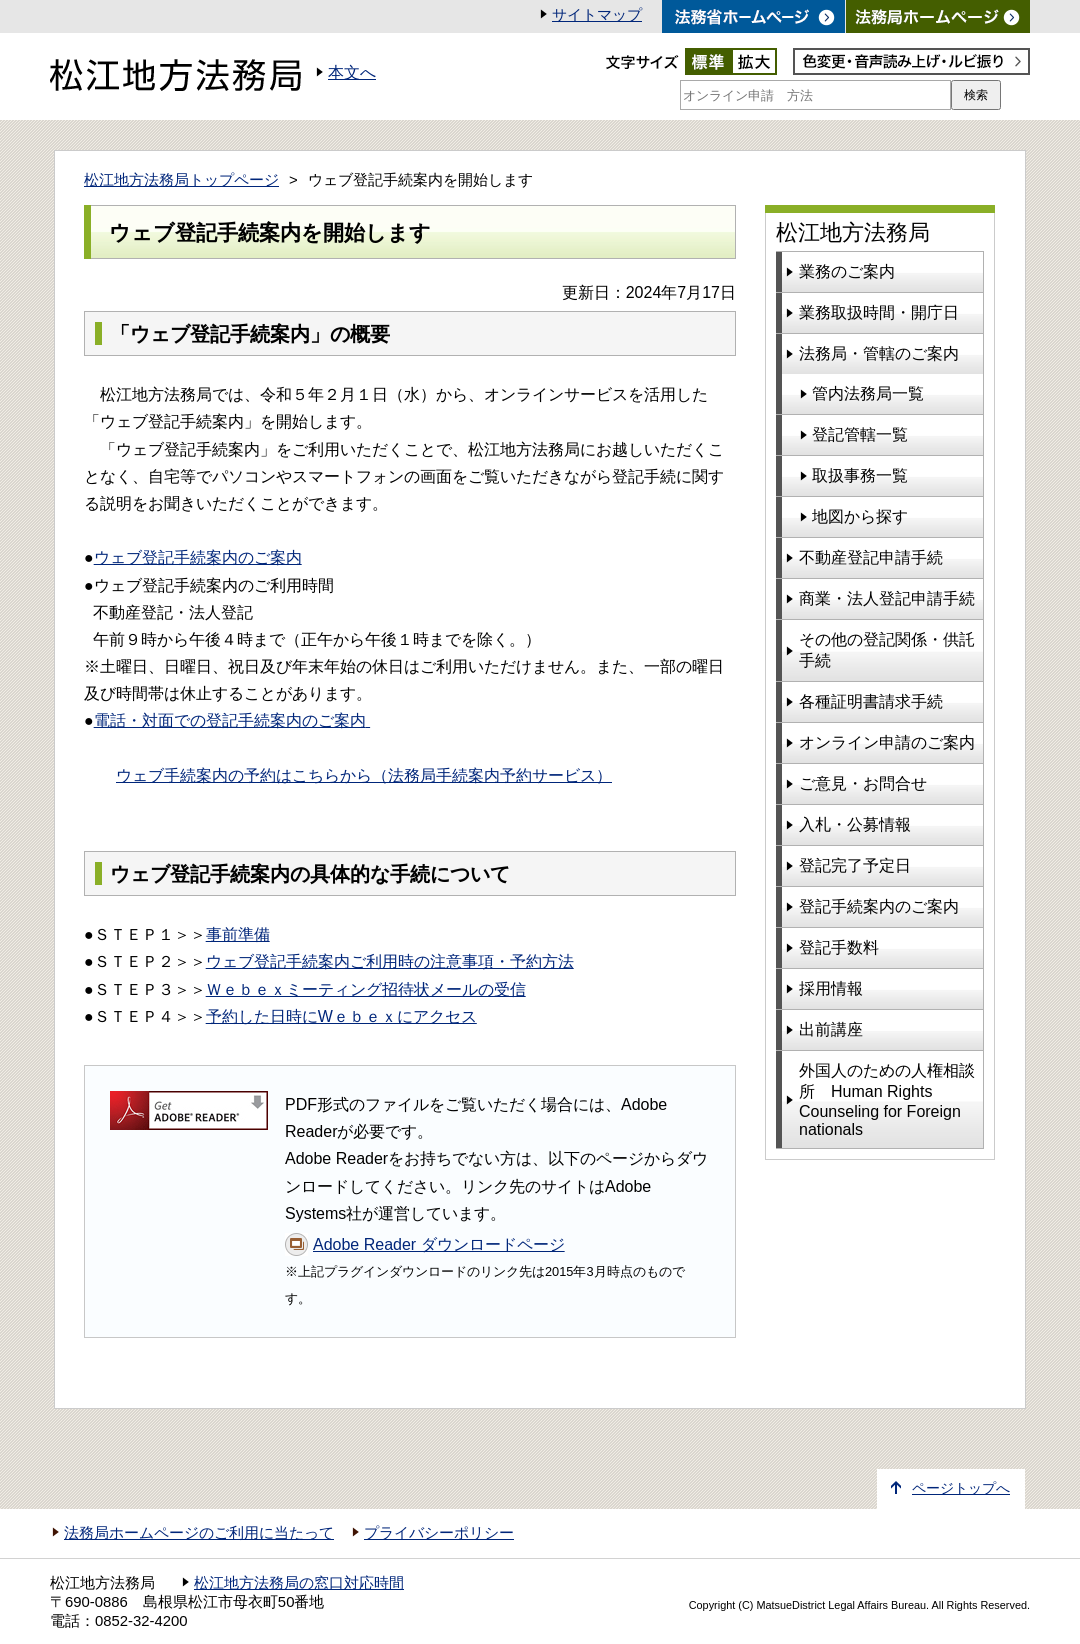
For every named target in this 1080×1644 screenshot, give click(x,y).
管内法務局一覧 (868, 393)
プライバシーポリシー (439, 1533)
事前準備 (238, 934)
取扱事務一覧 (860, 475)
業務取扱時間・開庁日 (879, 312)
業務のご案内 (847, 271)
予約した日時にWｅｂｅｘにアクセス (341, 1016)
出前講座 (831, 1029)
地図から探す (860, 516)
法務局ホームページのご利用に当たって (199, 1533)
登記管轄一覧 (860, 434)
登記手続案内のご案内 (879, 906)
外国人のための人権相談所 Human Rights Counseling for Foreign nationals (887, 1100)
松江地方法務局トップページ (181, 180)
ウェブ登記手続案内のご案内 (198, 557)
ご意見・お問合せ (863, 783)
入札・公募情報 (855, 824)
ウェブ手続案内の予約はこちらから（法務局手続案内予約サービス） (364, 775)
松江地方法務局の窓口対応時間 (299, 1583)
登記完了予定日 (855, 865)
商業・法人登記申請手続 (887, 598)
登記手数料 (839, 947)
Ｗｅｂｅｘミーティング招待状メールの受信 (366, 989)
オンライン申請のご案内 (887, 742)
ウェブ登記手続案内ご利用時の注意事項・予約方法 (390, 961)
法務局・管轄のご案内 (879, 353)
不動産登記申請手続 (871, 557)
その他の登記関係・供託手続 (887, 650)
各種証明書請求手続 (871, 701)
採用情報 (831, 988)
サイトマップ (597, 15)
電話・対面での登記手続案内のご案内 (230, 720)
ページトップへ (961, 1488)
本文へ (352, 72)
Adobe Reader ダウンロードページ (439, 1244)
